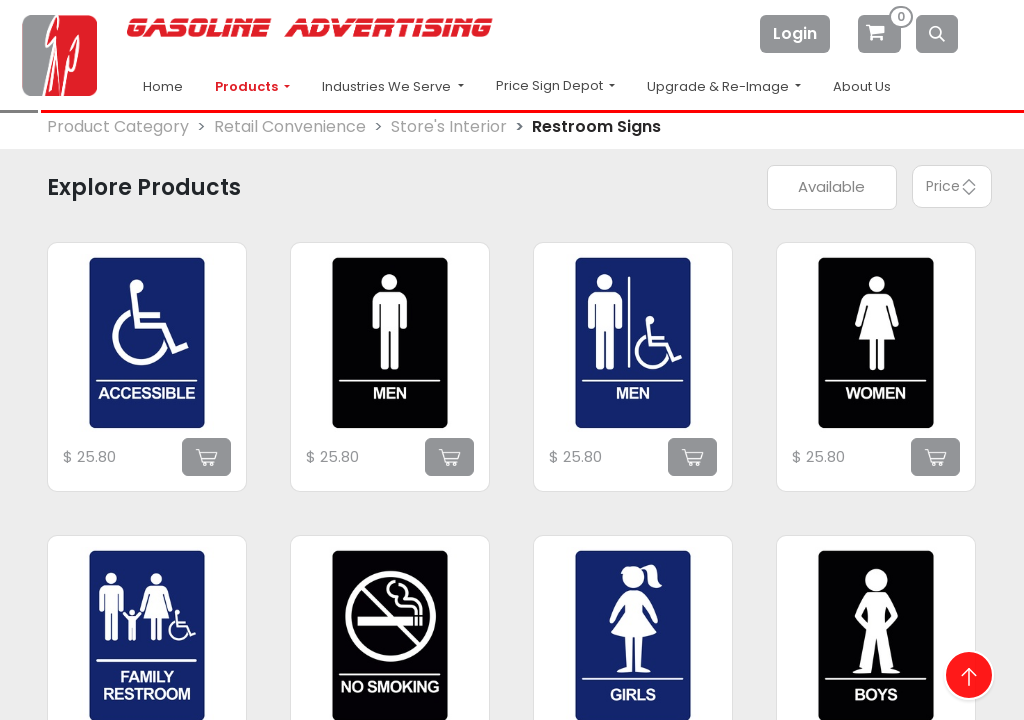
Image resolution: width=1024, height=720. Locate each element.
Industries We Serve (388, 86)
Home (163, 86)
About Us (862, 86)
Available (831, 186)
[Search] (937, 34)
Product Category (118, 126)
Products (248, 86)
